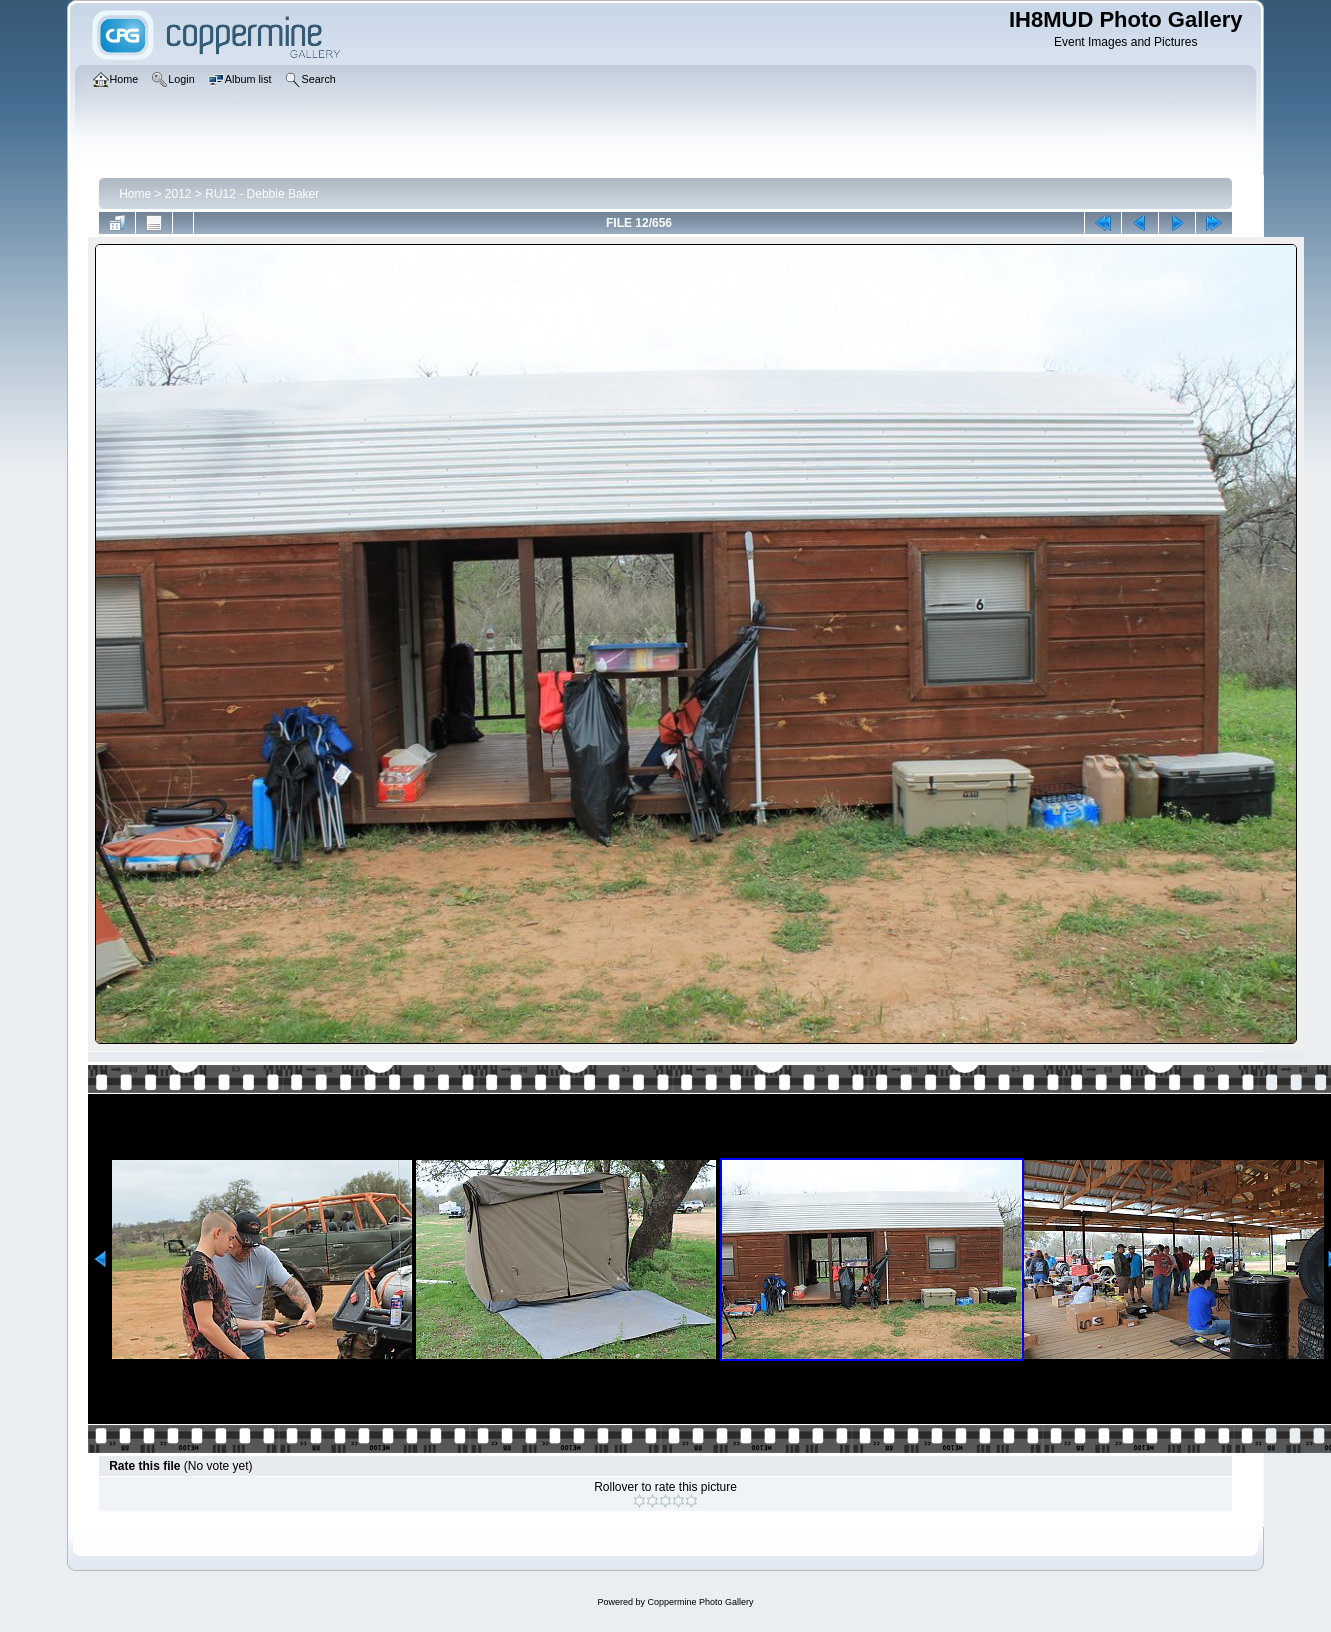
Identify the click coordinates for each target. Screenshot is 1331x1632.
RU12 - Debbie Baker (262, 194)
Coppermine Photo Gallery (700, 1602)
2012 (178, 194)
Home (135, 194)
